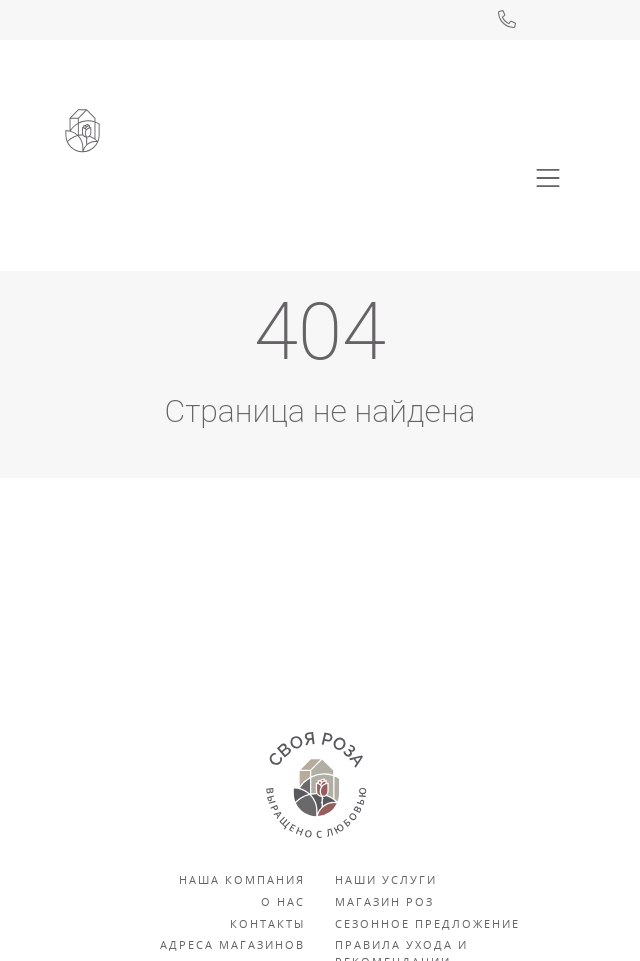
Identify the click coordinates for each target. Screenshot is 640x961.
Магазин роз (384, 901)
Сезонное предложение (427, 923)
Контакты (267, 923)
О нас (283, 901)
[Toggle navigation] (548, 178)
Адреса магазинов (232, 944)
